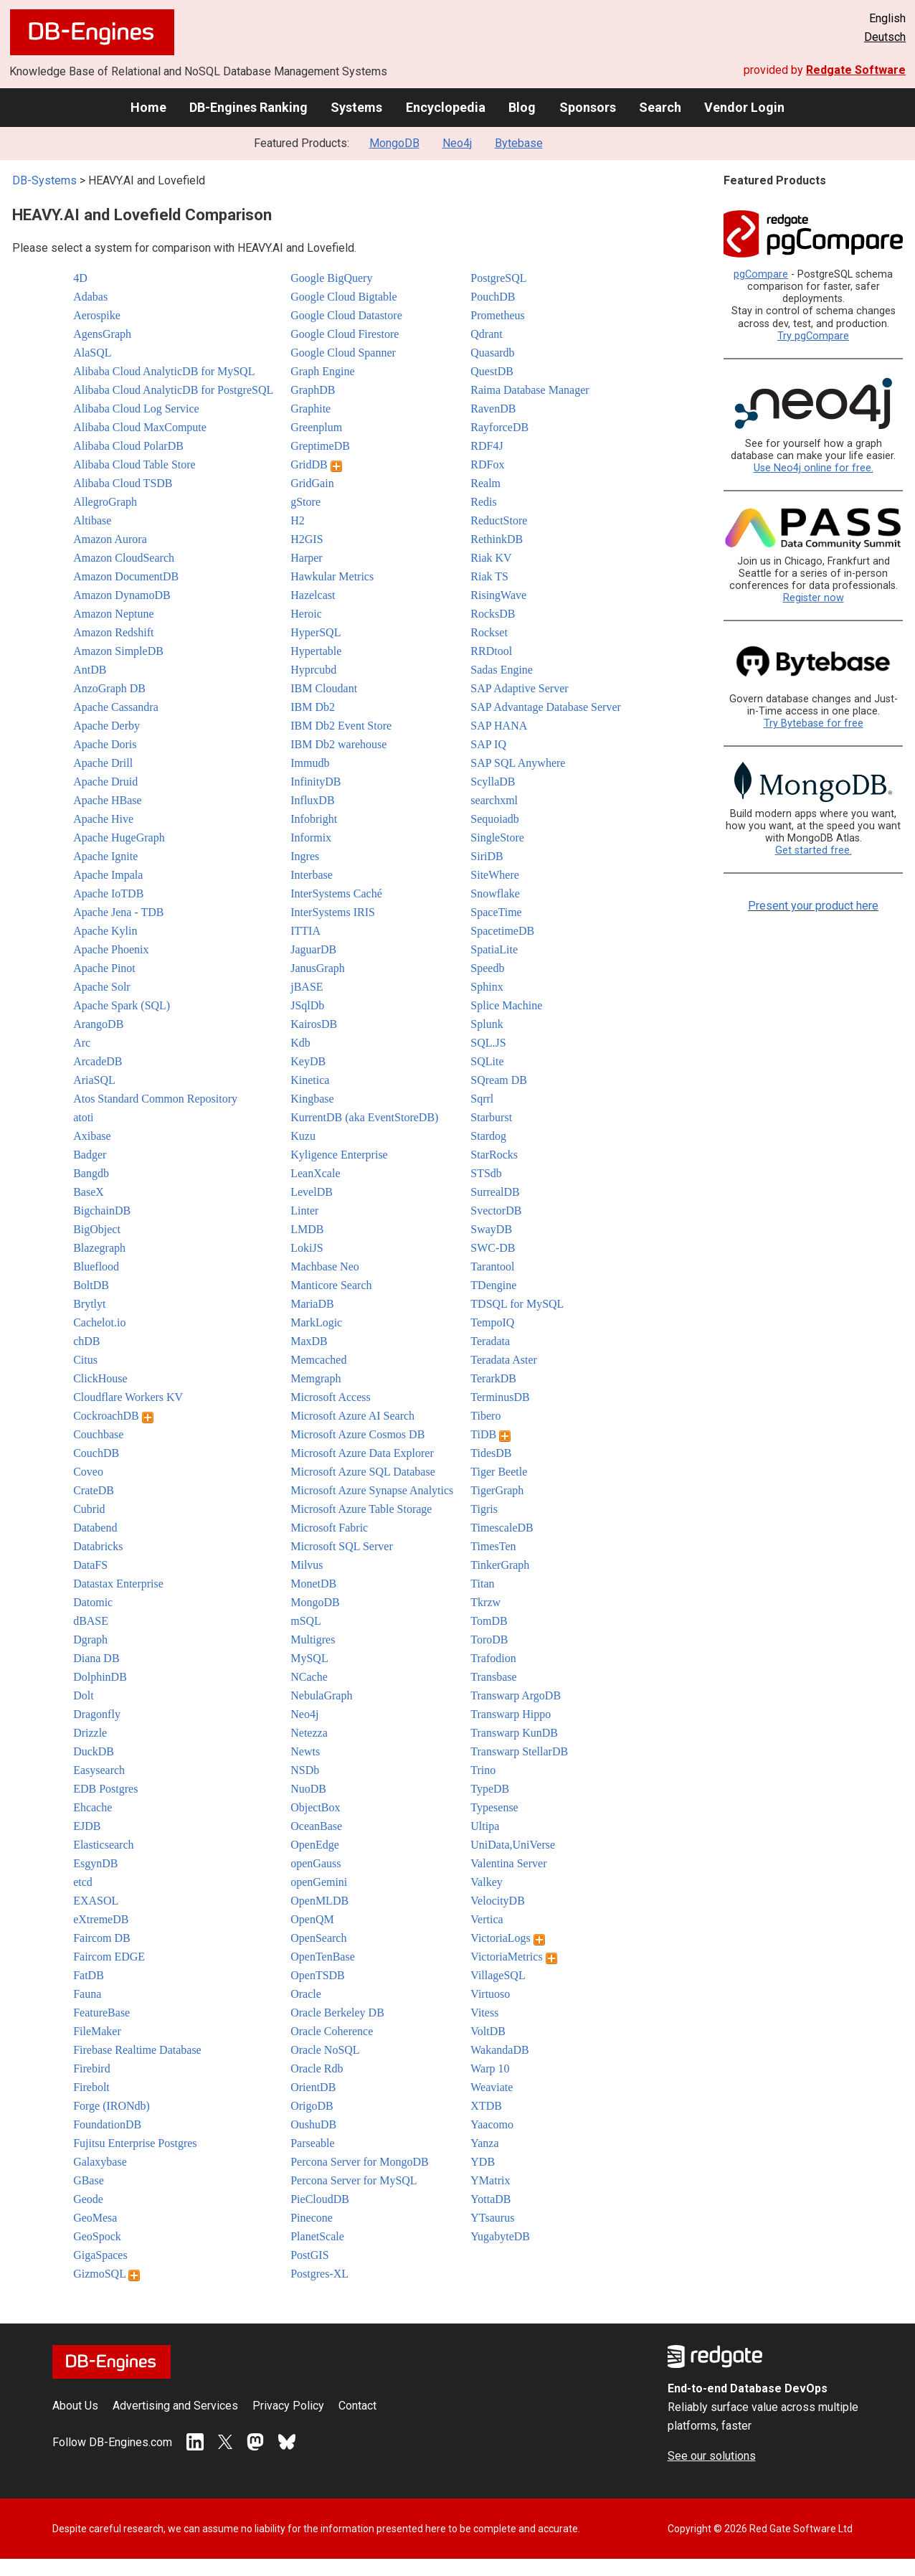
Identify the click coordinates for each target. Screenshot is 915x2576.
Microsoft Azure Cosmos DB (357, 1434)
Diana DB (96, 1658)
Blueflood (96, 1266)
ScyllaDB (492, 781)
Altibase (92, 520)
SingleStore (497, 837)
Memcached (318, 1360)
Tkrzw (485, 1602)
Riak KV (490, 558)
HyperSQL (315, 632)
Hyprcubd (313, 670)
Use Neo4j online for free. (813, 468)
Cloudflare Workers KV (128, 1397)
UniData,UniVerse (512, 1845)
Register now (813, 598)
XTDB (486, 2106)
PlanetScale (317, 2236)
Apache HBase (107, 800)
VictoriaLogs (507, 1938)
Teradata (490, 1341)
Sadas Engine (501, 670)
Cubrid (89, 1509)
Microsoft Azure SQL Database (362, 1472)
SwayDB (491, 1229)
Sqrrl (481, 1099)
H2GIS (306, 539)
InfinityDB (315, 781)
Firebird (91, 2068)
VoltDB (488, 2031)
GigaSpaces (100, 2255)
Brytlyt (89, 1304)
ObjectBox (315, 1807)
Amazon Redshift (113, 632)
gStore (305, 502)
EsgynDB (95, 1863)
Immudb (309, 763)
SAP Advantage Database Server (545, 707)
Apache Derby (106, 726)
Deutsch (885, 37)
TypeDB (489, 1789)
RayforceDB (499, 427)
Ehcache (92, 1807)
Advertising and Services (175, 2405)
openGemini (318, 1882)
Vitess (484, 2012)
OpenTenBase (322, 1956)
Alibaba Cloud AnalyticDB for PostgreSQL (173, 390)
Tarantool (492, 1266)
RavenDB (493, 408)
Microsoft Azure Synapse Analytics (371, 1490)
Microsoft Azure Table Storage (361, 1509)
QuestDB (491, 371)
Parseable (312, 2143)
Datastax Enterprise (118, 1583)
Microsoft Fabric (329, 1527)
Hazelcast (312, 595)
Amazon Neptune (113, 614)
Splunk (486, 1024)
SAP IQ (488, 744)
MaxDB (309, 1341)
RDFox (487, 464)
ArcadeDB (97, 1061)
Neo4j (457, 143)
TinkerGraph (499, 1565)
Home (148, 107)
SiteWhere (494, 875)
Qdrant (486, 334)
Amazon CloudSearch (123, 558)
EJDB (86, 1826)
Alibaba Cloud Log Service (136, 408)
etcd (83, 1882)
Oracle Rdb (316, 2068)
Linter (304, 1210)
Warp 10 (489, 2068)
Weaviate (491, 2087)
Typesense (494, 1807)
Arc (81, 1043)
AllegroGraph (105, 502)
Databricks (98, 1546)
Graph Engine (322, 371)
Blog (522, 107)
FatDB (88, 1975)
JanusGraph (317, 968)
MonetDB (313, 1583)
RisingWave (498, 595)
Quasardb (492, 352)
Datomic (93, 1602)
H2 (297, 520)
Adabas (90, 297)
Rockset (489, 632)
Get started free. (813, 850)
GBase (88, 2180)
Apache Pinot (104, 968)
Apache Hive (103, 819)
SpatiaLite (494, 949)
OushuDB (313, 2124)
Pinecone (311, 2218)
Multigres (312, 1639)
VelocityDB (497, 1901)
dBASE (90, 1621)
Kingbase (311, 1099)
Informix (310, 837)
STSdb (486, 1173)
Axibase (91, 1136)
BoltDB (91, 1285)
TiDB (490, 1434)
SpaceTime (495, 912)
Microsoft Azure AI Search (352, 1416)
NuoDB (308, 1789)
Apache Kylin (105, 931)
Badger (89, 1154)
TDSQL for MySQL (517, 1304)
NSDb (304, 1770)
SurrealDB (494, 1192)
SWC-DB (492, 1248)
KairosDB (313, 1024)
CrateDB (93, 1490)
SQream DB (498, 1080)
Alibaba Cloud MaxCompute (140, 427)
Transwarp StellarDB (519, 1751)
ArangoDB (98, 1024)
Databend (95, 1527)
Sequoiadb (494, 819)
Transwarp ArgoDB (515, 1695)
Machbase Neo (324, 1266)
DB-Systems (44, 180)
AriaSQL (94, 1080)
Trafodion (493, 1658)
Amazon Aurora (110, 539)
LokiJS (306, 1248)
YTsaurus (492, 2218)
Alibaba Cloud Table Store (134, 464)
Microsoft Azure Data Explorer (361, 1453)
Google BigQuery (331, 278)
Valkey (486, 1882)
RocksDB (492, 614)
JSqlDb (307, 1005)
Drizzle (90, 1733)
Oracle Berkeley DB (337, 2012)
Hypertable (315, 651)
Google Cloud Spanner (343, 352)
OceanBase (316, 1826)
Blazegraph (99, 1248)
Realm (485, 483)
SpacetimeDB (502, 931)
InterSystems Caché (336, 893)
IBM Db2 (312, 707)
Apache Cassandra (115, 707)
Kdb (300, 1043)
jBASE (306, 987)
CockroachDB (113, 1416)
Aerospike (96, 315)
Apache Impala (108, 875)
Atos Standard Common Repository (155, 1099)
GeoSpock (97, 2236)
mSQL (305, 1621)
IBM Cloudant (323, 688)
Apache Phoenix (110, 949)
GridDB (316, 464)
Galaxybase (100, 2162)
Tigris (484, 1509)
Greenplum (316, 427)
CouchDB (96, 1453)
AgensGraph (102, 334)
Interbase (311, 875)
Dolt (83, 1695)
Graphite (310, 408)
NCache (309, 1677)
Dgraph (90, 1639)
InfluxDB (312, 800)
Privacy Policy (288, 2405)
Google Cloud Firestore (344, 334)
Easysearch (99, 1770)
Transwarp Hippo (510, 1714)
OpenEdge (314, 1845)
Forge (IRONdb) (111, 2106)
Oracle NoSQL (324, 2050)
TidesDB (490, 1453)
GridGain (311, 483)
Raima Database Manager (529, 390)
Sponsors (587, 107)
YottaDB (490, 2199)
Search (660, 107)
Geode (88, 2199)
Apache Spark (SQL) (121, 1005)
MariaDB (311, 1304)
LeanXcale (315, 1173)
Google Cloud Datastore (346, 315)
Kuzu (303, 1136)
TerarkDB (493, 1378)
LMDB (306, 1229)
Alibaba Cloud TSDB (122, 483)
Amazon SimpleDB (118, 651)
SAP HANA (498, 726)
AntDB (89, 670)
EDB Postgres (105, 1789)
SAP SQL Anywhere (517, 763)
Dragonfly (96, 1714)
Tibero (485, 1416)
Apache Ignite (105, 856)
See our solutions (712, 2456)
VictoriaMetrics (513, 1956)
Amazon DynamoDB (122, 595)
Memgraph (315, 1378)
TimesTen (493, 1546)
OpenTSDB (317, 1975)
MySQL (309, 1658)
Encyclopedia (445, 107)
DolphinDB (100, 1677)
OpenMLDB (319, 1901)
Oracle (305, 1994)
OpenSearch (318, 1938)
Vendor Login (744, 107)
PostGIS (309, 2255)
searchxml (494, 800)
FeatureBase (101, 2012)
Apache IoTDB (108, 893)
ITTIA (305, 931)
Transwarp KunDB (514, 1733)
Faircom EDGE (109, 1956)
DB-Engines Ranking (248, 107)
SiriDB (486, 856)
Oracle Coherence (331, 2031)
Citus (85, 1360)
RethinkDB (496, 539)
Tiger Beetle (498, 1472)
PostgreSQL (498, 278)
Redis (483, 502)
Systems (356, 107)
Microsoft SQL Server (341, 1546)
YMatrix (490, 2180)
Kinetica (309, 1080)
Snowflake (494, 893)
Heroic (306, 614)
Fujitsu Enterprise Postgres (134, 2143)
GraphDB (312, 390)
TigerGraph (496, 1490)
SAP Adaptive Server (519, 688)
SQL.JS (488, 1043)
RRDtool (491, 651)
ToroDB (489, 1639)
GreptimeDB (320, 446)
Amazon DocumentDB (126, 576)
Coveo (88, 1472)
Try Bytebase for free (813, 723)
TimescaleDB (501, 1527)
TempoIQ (492, 1322)
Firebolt (91, 2087)
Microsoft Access (330, 1397)
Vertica (486, 1919)
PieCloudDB (319, 2199)
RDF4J (486, 446)
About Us (75, 2405)
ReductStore (498, 520)
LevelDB (311, 1192)
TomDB (488, 1621)
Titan (482, 1583)
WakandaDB (499, 2050)
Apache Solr (102, 987)
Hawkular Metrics (332, 576)
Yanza (484, 2143)
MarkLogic (316, 1322)
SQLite (486, 1061)
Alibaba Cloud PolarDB (128, 446)
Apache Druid (105, 781)
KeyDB (308, 1061)
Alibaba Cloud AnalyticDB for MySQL (164, 371)
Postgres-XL (319, 2274)
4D (80, 278)
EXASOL (95, 1901)
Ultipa (484, 1826)
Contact (357, 2405)
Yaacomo (491, 2124)
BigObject (96, 1229)
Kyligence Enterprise (339, 1154)
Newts (305, 1751)
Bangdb (91, 1173)
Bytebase (519, 143)
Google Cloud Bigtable (343, 297)
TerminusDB (499, 1397)
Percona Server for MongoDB (359, 2162)
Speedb (487, 968)
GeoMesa (95, 2218)
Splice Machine (506, 1005)
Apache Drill (103, 763)
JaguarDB (313, 949)
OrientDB (313, 2087)
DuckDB (93, 1751)
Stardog (488, 1136)
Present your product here (813, 905)
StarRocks (494, 1154)
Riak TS (489, 576)
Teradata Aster (503, 1360)
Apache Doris (104, 744)
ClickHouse (100, 1378)
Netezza (309, 1733)
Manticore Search (330, 1285)
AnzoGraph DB (109, 688)
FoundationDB (107, 2124)
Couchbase (98, 1434)
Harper (306, 558)
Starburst (491, 1117)
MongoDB (394, 143)
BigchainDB (102, 1210)
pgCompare (761, 274)
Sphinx (486, 987)
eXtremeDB (100, 1919)
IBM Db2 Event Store (341, 726)
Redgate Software (856, 70)
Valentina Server (508, 1863)
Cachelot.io (99, 1322)
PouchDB (492, 297)
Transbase (493, 1677)
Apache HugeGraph (119, 837)
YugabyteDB (500, 2236)
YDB (482, 2162)
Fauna (87, 1994)
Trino (483, 1770)
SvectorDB (495, 1210)
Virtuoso (490, 1994)
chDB (86, 1341)
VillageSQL (497, 1975)
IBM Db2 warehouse (338, 744)
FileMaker (97, 2031)
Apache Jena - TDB (118, 912)
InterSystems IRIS (332, 912)
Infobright (313, 819)
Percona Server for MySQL (353, 2180)
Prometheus (497, 315)
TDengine (493, 1285)
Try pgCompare (813, 336)
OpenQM (311, 1919)
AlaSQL (92, 352)
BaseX (88, 1192)
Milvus (306, 1565)
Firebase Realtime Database (137, 2050)
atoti (83, 1117)
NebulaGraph (321, 1695)
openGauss (315, 1863)
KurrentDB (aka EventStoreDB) (364, 1117)
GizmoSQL (106, 2274)
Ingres (304, 856)
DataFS (90, 1565)
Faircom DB (102, 1938)
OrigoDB (311, 2106)
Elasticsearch (103, 1845)
